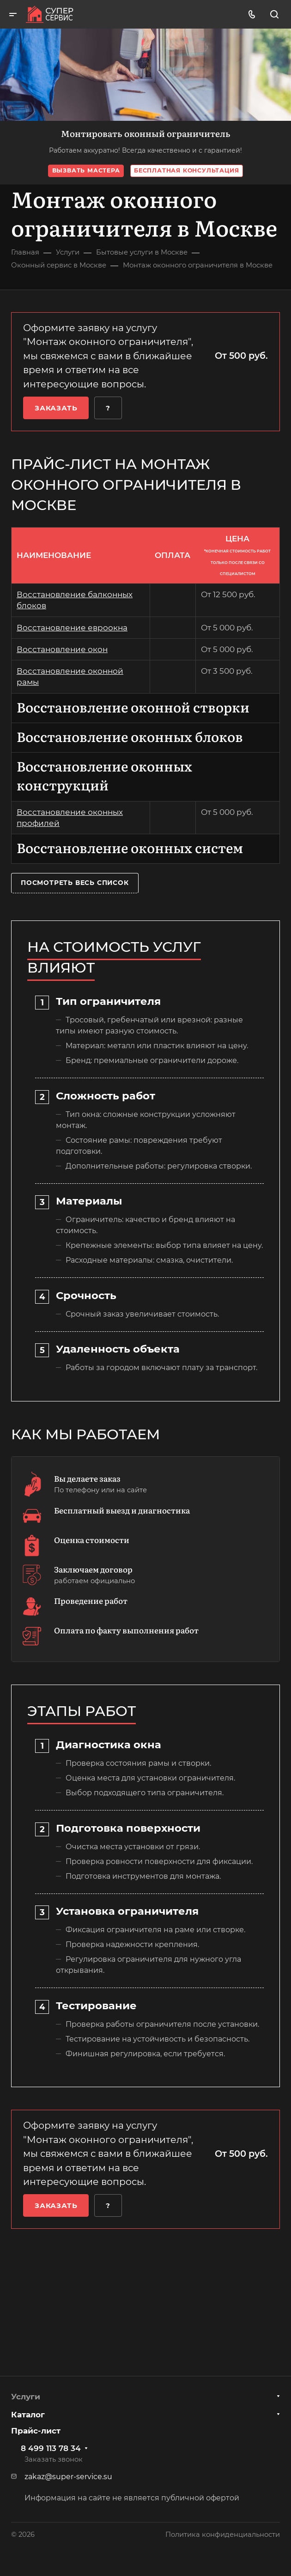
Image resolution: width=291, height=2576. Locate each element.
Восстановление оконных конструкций (104, 775)
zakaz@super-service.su (68, 2476)
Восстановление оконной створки (133, 707)
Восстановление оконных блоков (130, 736)
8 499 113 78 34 (51, 2448)
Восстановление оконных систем (130, 847)
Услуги (25, 2396)
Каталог (28, 2414)
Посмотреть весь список (75, 882)
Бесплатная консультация (186, 170)
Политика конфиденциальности (222, 2534)
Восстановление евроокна (72, 627)
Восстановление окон (62, 649)
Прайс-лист (36, 2430)
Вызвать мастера (86, 170)
